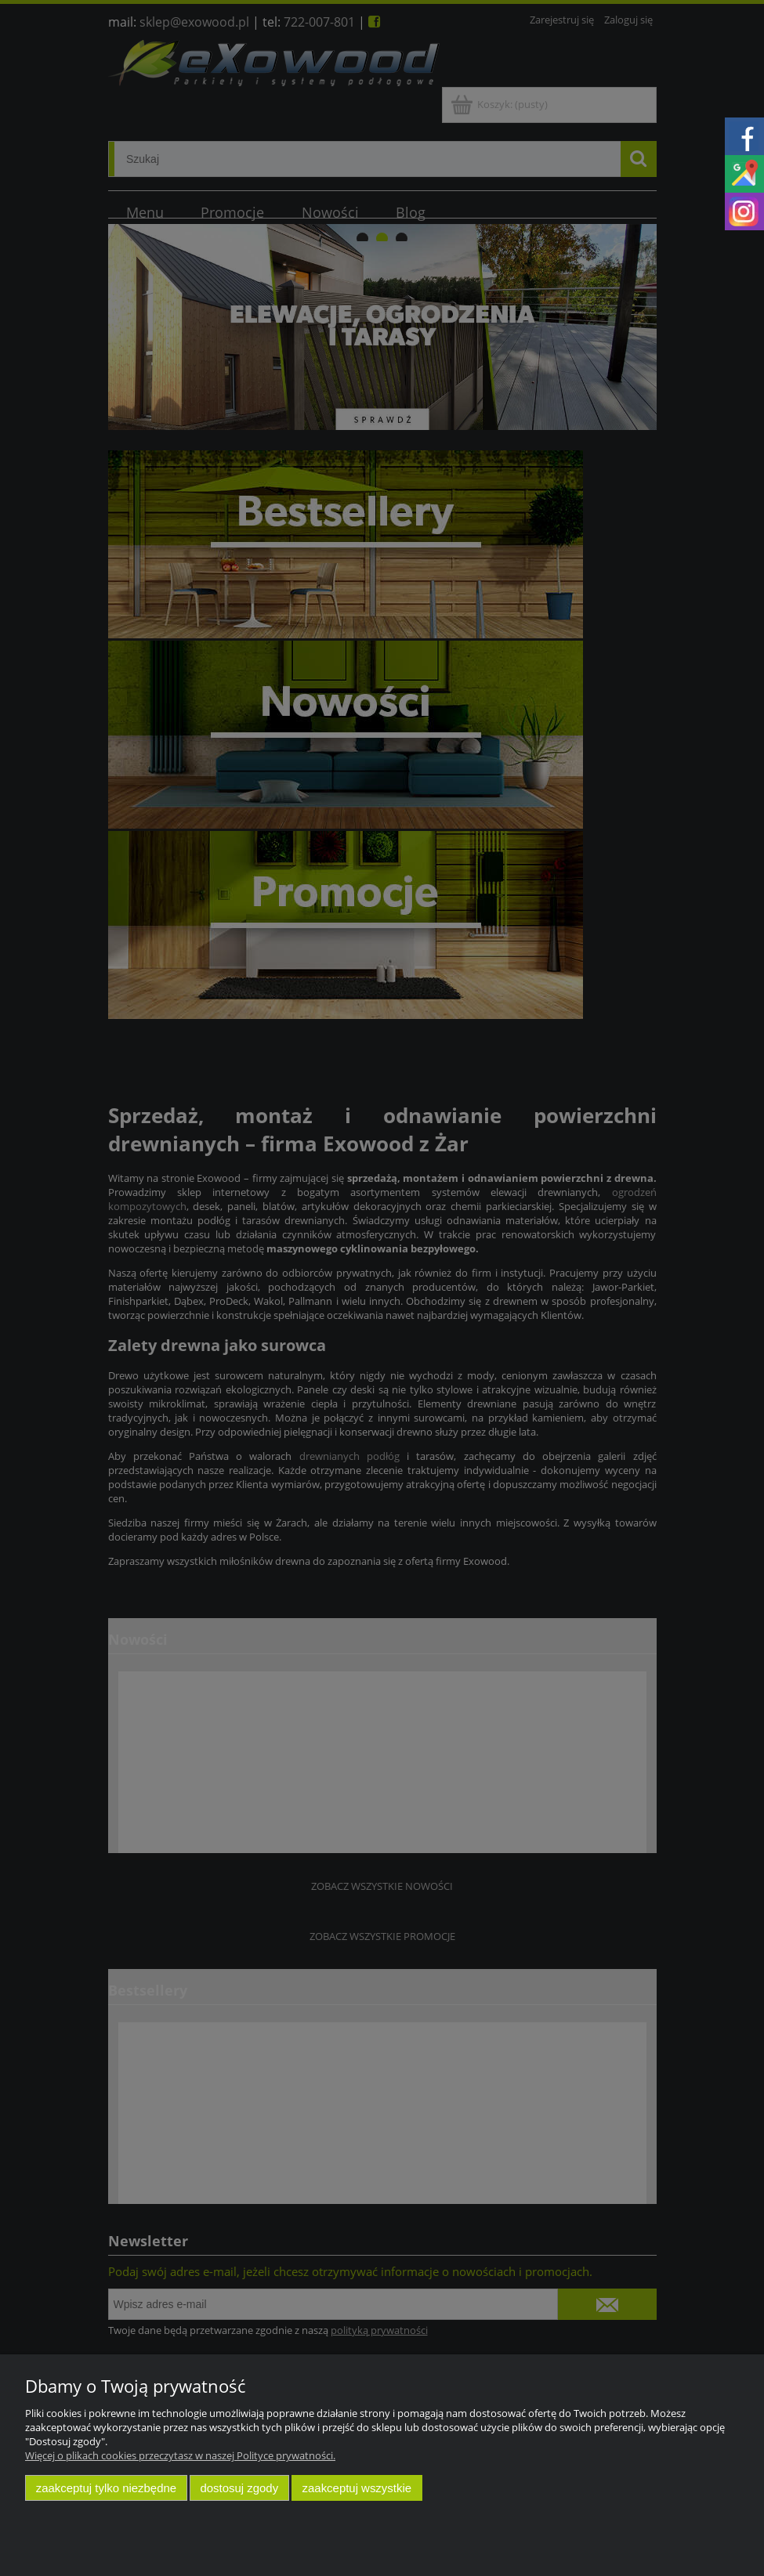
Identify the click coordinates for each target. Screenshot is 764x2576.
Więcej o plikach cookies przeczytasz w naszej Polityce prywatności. (180, 2455)
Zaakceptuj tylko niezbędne (106, 2488)
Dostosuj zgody (239, 2488)
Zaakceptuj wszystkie (356, 2488)
